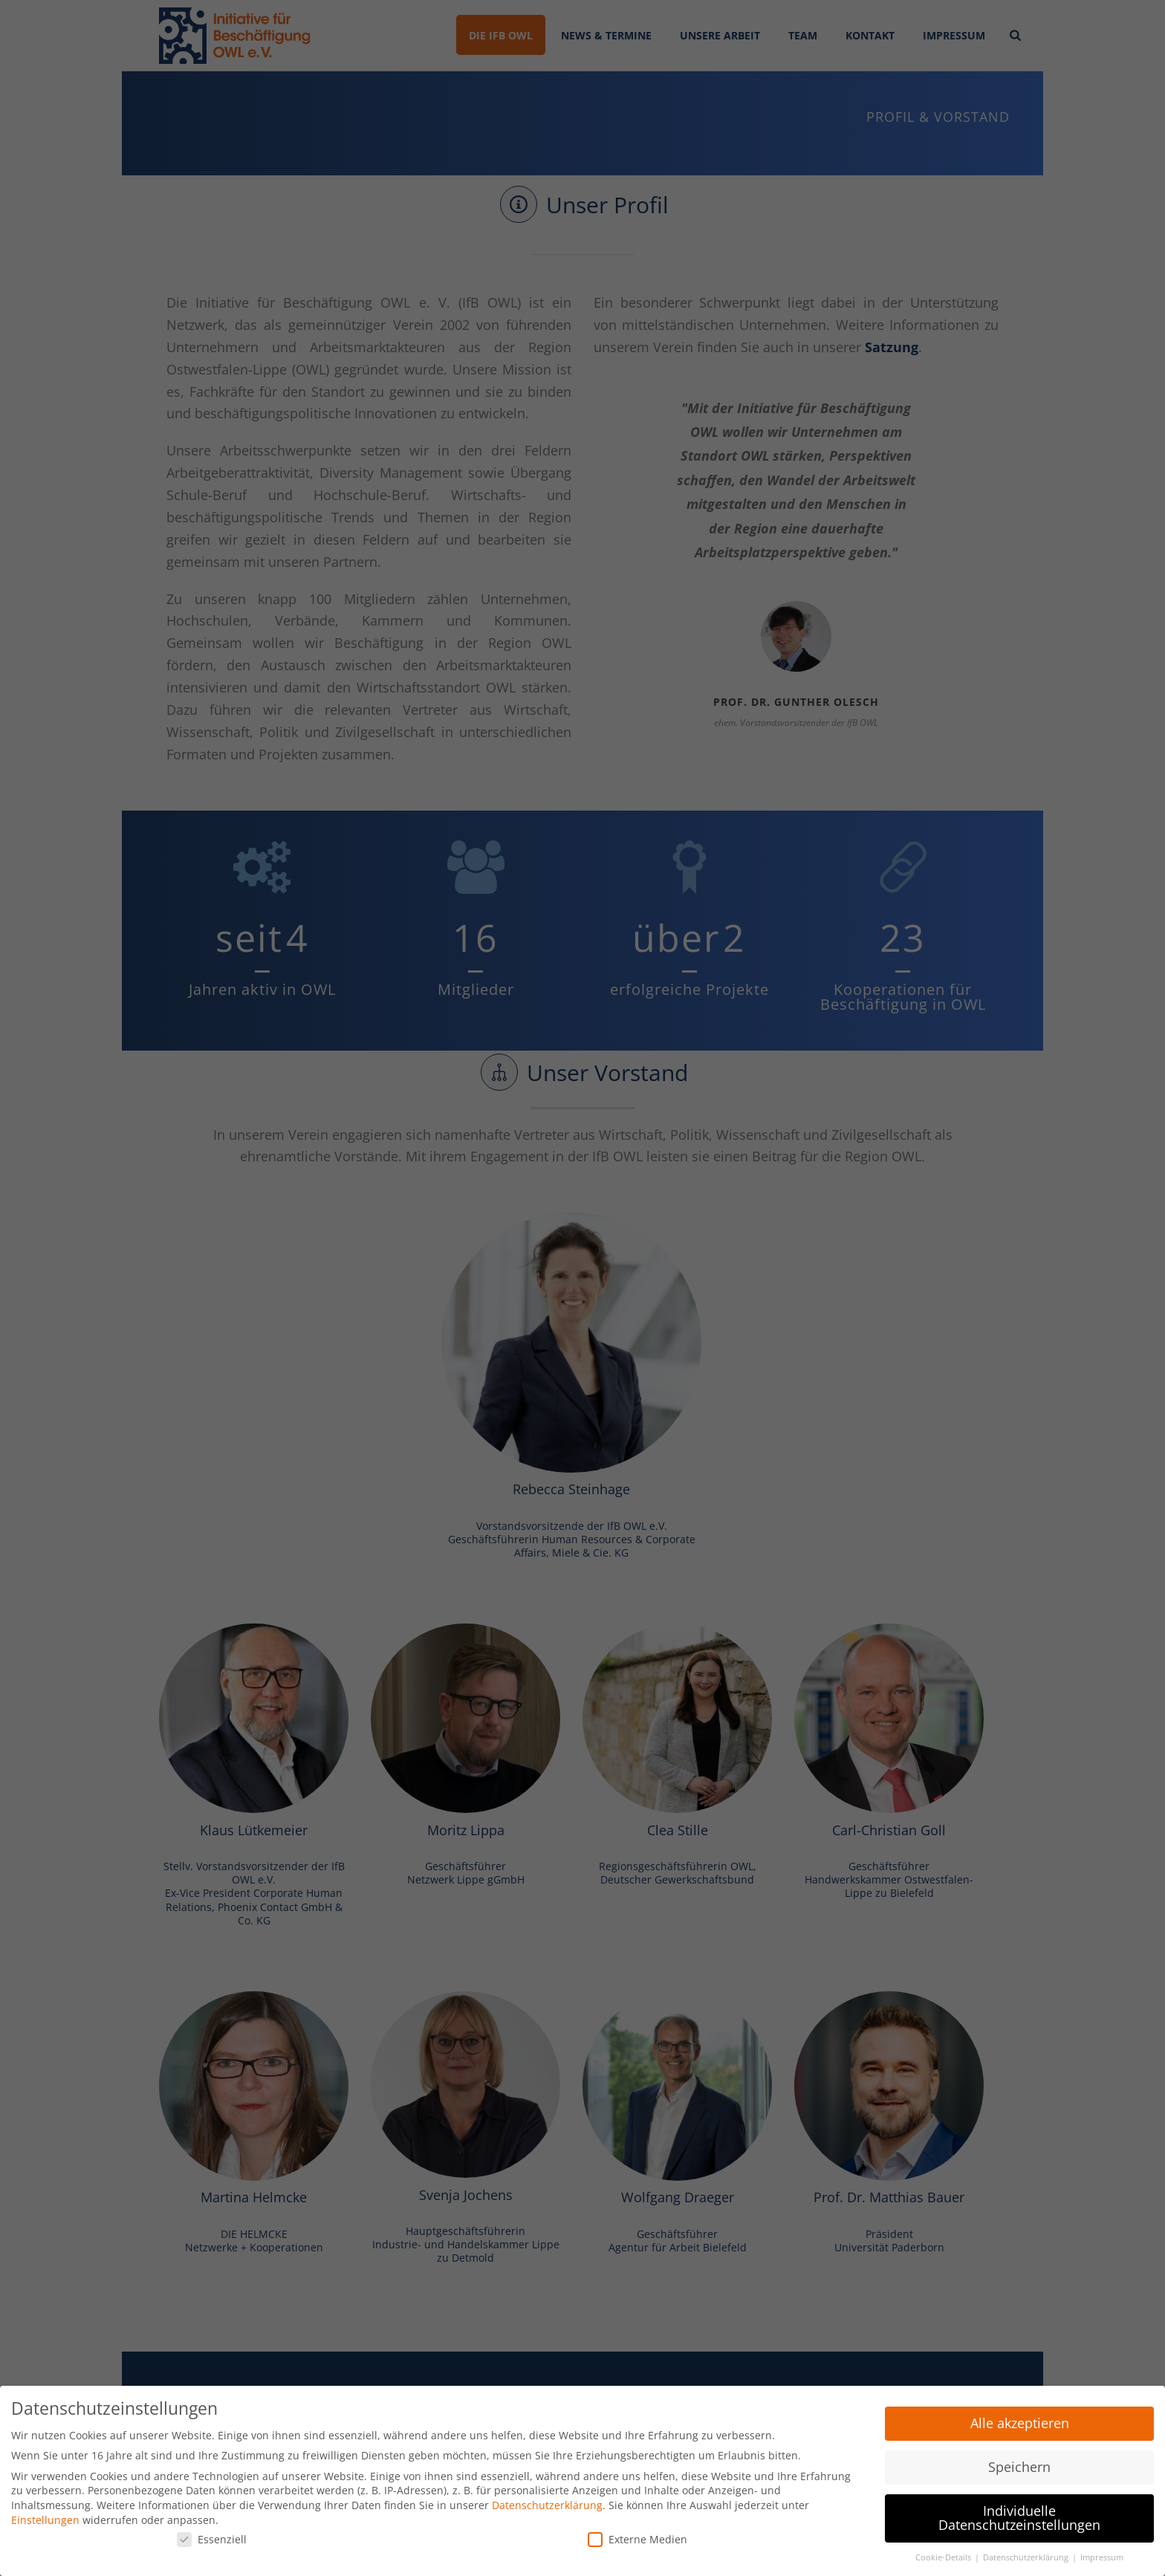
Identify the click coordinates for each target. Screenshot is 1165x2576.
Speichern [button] (1019, 2463)
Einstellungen (45, 2515)
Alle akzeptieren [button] (1019, 2419)
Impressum (1101, 2554)
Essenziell (212, 2535)
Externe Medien (637, 2535)
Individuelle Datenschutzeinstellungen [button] (1019, 2514)
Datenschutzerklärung (547, 2501)
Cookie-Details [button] (944, 2554)
